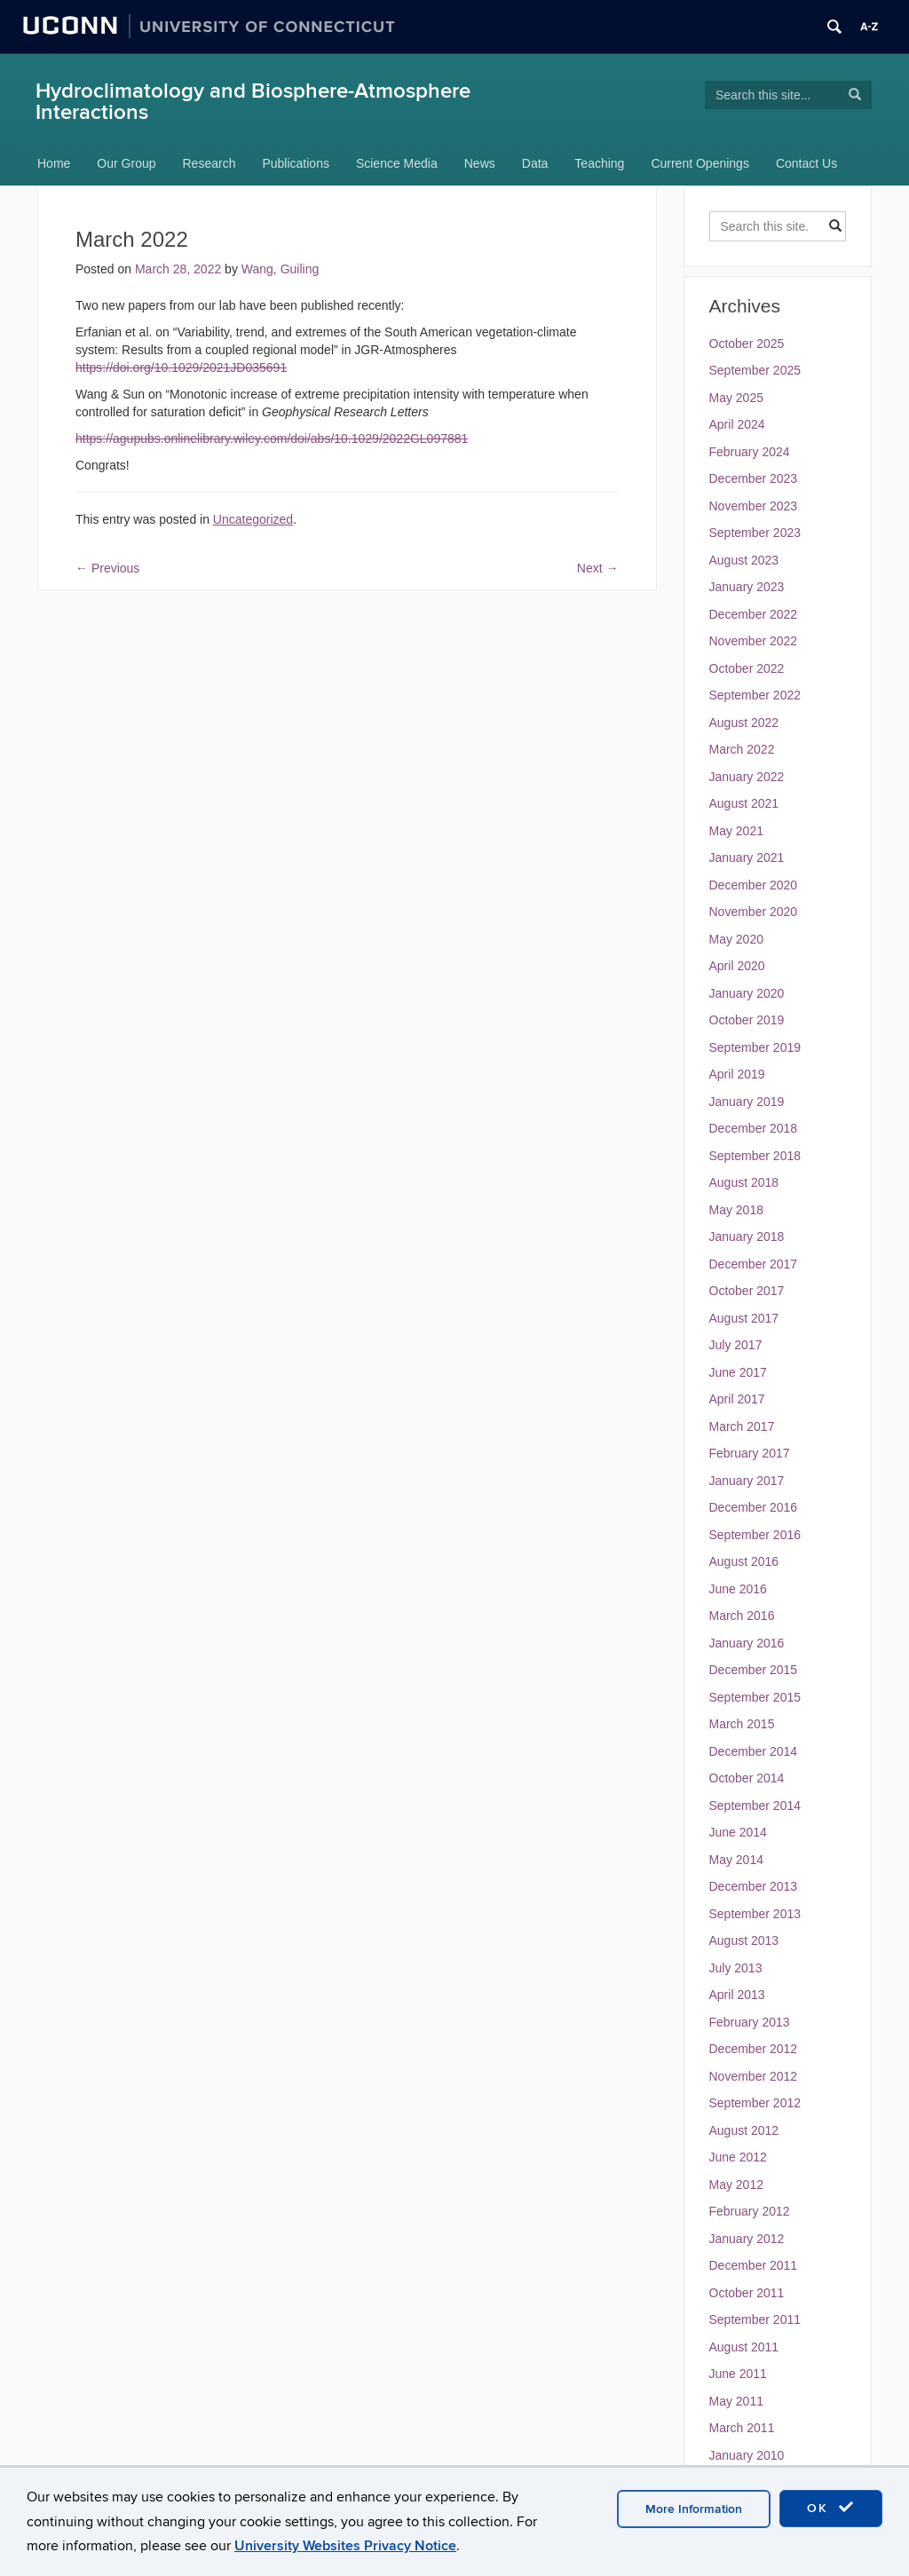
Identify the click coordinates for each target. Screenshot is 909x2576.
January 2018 (747, 1236)
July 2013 (736, 1968)
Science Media (397, 163)
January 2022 (747, 777)
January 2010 (747, 2455)
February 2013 (749, 2022)
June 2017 (738, 1372)
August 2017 (744, 1318)
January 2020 (747, 993)
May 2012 (736, 2184)
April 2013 (737, 1994)
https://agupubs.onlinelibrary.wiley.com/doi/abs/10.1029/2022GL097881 (271, 438)
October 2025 (747, 343)
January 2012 (747, 2239)
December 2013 (753, 1886)
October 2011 (747, 2293)
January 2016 (747, 1643)
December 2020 (753, 885)
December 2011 (753, 2265)
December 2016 (753, 1507)
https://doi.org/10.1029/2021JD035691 (181, 367)
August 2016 (744, 1561)
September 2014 (755, 1805)
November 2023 (753, 506)
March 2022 (742, 749)
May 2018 (736, 1210)
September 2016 (755, 1535)
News (479, 163)
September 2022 (755, 695)
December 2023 (753, 478)
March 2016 (742, 1615)
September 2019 (755, 1047)
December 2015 (753, 1670)
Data (535, 163)
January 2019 (747, 1101)
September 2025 (755, 370)
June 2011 (738, 2374)
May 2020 (736, 939)
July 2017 (736, 1345)
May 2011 (736, 2401)
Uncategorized (253, 519)
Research (209, 163)
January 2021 (747, 857)
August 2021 (744, 803)
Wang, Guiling (280, 269)
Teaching (599, 163)
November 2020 (753, 912)
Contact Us (806, 163)
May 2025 (736, 398)
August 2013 (744, 1940)
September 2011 (755, 2319)
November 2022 (753, 641)
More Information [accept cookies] (693, 2509)
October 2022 (747, 668)
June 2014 (738, 1832)
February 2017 (749, 1453)
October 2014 (747, 1778)
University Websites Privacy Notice (345, 2546)
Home (53, 163)
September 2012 (755, 2103)
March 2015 (742, 1724)
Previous (107, 568)
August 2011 (744, 2347)
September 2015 (755, 1697)
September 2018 (755, 1156)
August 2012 (744, 2130)
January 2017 (747, 1481)
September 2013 (755, 1914)
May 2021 (736, 831)
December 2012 (753, 2049)
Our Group (126, 163)
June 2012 (738, 2157)
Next (598, 568)
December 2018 (753, 1128)
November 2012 (753, 2076)
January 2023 (747, 587)
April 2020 (737, 966)
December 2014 (753, 1751)
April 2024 (737, 424)
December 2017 (753, 1264)
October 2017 (747, 1291)
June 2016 (738, 1589)
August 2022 (744, 722)
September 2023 (755, 532)
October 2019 (747, 1020)
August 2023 (744, 560)
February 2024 (749, 452)
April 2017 (737, 1399)
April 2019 (737, 1074)
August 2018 (744, 1182)
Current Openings (700, 163)
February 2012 (749, 2211)
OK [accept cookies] (831, 2508)
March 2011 (742, 2428)
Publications (295, 163)
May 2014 (736, 1860)
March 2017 (742, 1426)
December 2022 (753, 614)
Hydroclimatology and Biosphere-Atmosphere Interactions (253, 101)
